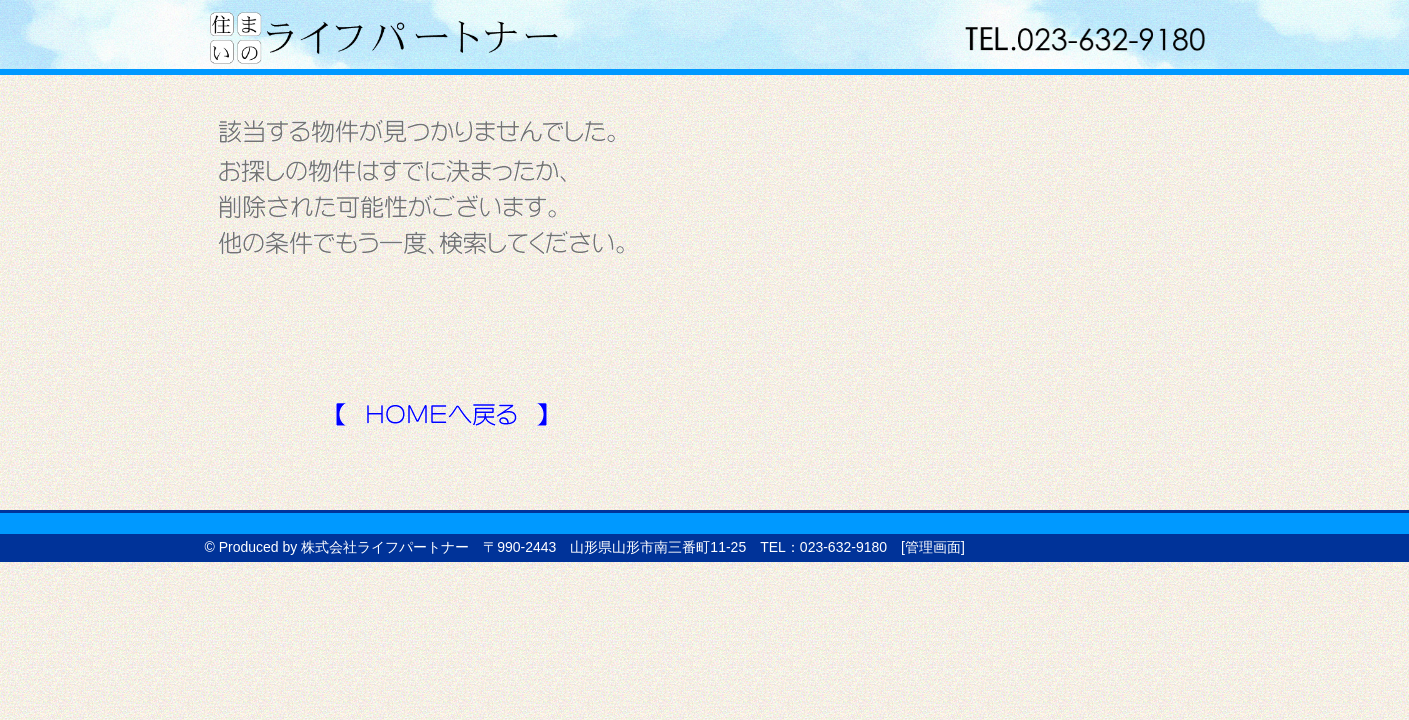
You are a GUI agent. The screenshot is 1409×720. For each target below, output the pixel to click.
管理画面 (933, 547)
